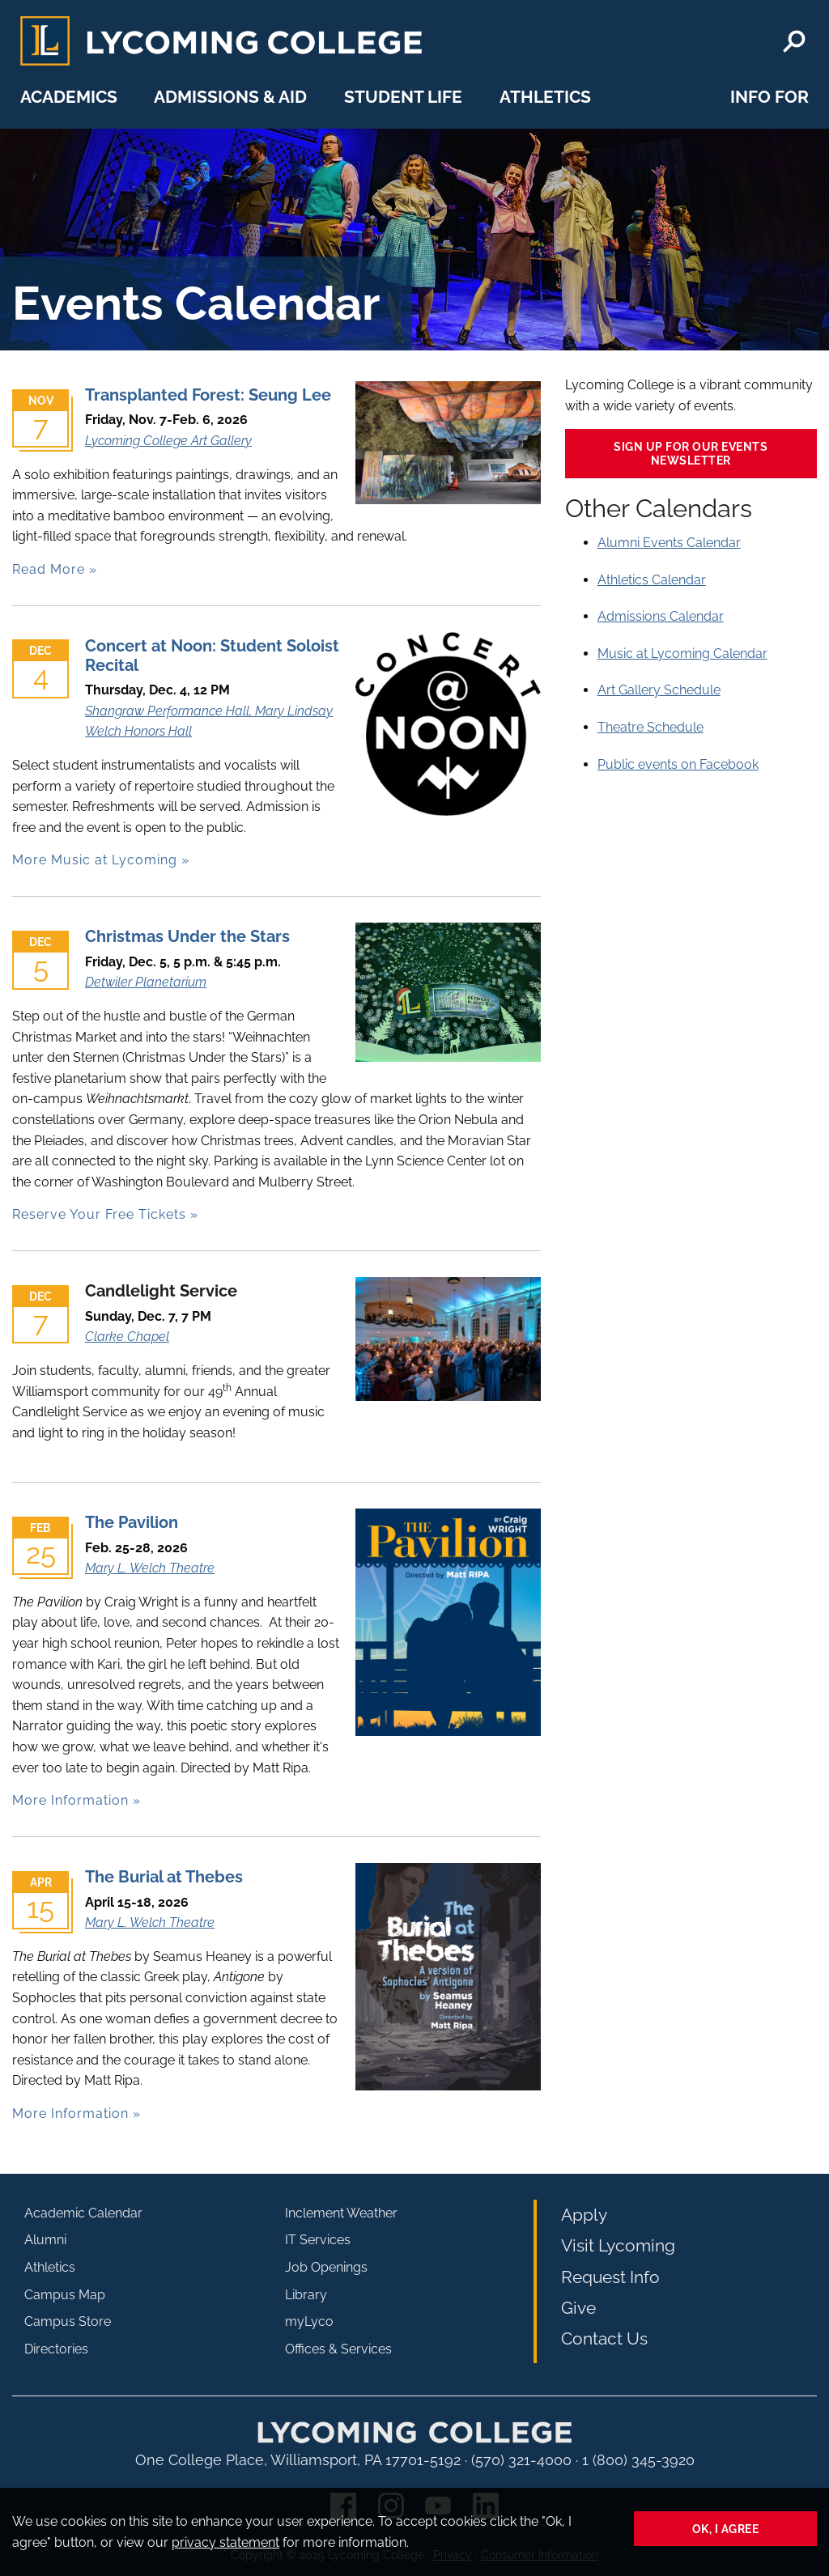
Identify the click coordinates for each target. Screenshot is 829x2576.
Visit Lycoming (618, 2245)
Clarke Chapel (127, 1336)
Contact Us (604, 2338)
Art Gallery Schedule (659, 690)
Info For (769, 97)
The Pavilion (131, 1522)
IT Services (318, 2239)
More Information (70, 1800)
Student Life (403, 97)
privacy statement (225, 2542)
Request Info (610, 2277)
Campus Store (67, 2321)
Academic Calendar (83, 2213)
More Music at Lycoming (94, 860)
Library (306, 2294)
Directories (56, 2349)
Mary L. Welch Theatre (150, 1568)
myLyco (309, 2321)
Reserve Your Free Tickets (99, 1214)
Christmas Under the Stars (187, 936)
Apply (584, 2215)
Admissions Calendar (660, 616)
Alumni (45, 2239)
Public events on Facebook (678, 764)
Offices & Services (338, 2349)
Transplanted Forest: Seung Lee (208, 395)
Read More (48, 569)
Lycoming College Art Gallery (168, 440)
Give (578, 2308)
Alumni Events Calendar (669, 542)
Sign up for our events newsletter (690, 453)
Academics (68, 97)
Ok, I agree (725, 2529)
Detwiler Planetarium (145, 982)
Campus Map (64, 2294)
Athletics (545, 97)
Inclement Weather (341, 2213)
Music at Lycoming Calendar (682, 653)
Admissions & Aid (230, 97)
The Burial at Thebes (164, 1876)
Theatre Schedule (650, 727)
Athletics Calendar (651, 580)
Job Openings (326, 2267)
